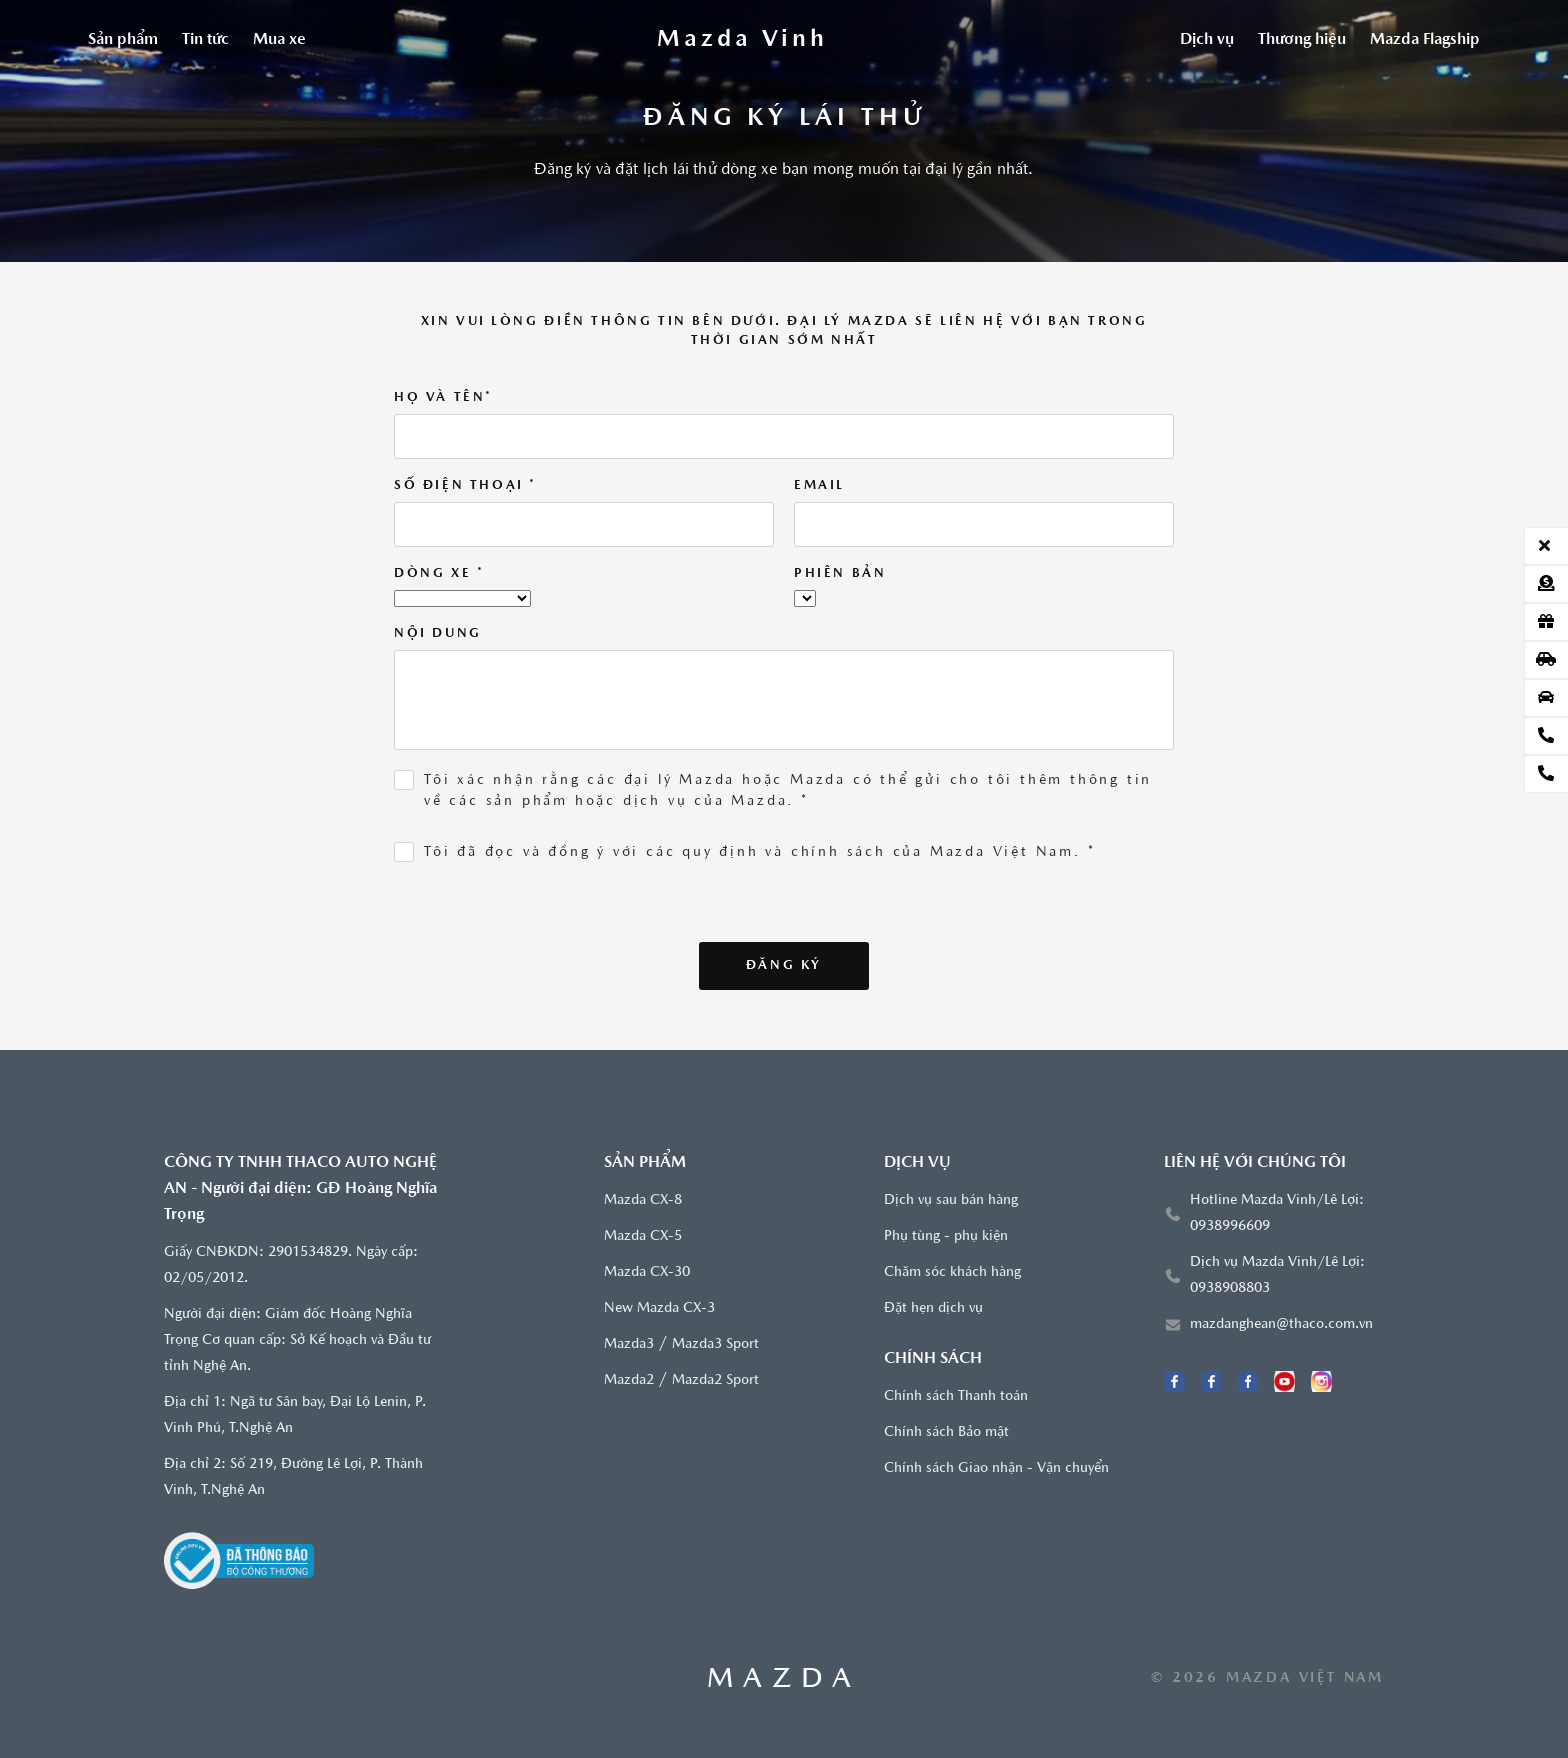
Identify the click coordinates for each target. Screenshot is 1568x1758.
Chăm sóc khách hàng (952, 1272)
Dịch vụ (1207, 40)
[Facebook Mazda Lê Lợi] (1211, 1382)
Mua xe (279, 40)
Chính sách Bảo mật (946, 1432)
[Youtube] (1284, 1382)
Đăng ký (784, 965)
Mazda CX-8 (643, 1200)
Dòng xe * (439, 573)
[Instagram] (1321, 1382)
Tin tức (205, 40)
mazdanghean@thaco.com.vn (1281, 1324)
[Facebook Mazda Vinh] (1174, 1382)
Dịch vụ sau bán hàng (951, 1200)
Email (819, 485)
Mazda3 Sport (715, 1344)
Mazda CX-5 (643, 1236)
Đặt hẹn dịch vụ (933, 1308)
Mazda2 (629, 1380)
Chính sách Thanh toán (956, 1396)
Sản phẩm (123, 40)
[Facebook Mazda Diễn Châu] (1248, 1382)
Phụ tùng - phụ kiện (946, 1236)
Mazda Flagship (1425, 40)
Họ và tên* (443, 397)
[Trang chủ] (743, 40)
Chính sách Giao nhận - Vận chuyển (996, 1468)
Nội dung (438, 633)
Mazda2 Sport (715, 1380)
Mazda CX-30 (647, 1272)
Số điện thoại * (465, 485)
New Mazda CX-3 (659, 1308)
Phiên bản (840, 573)
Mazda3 (629, 1344)
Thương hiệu (1302, 40)
